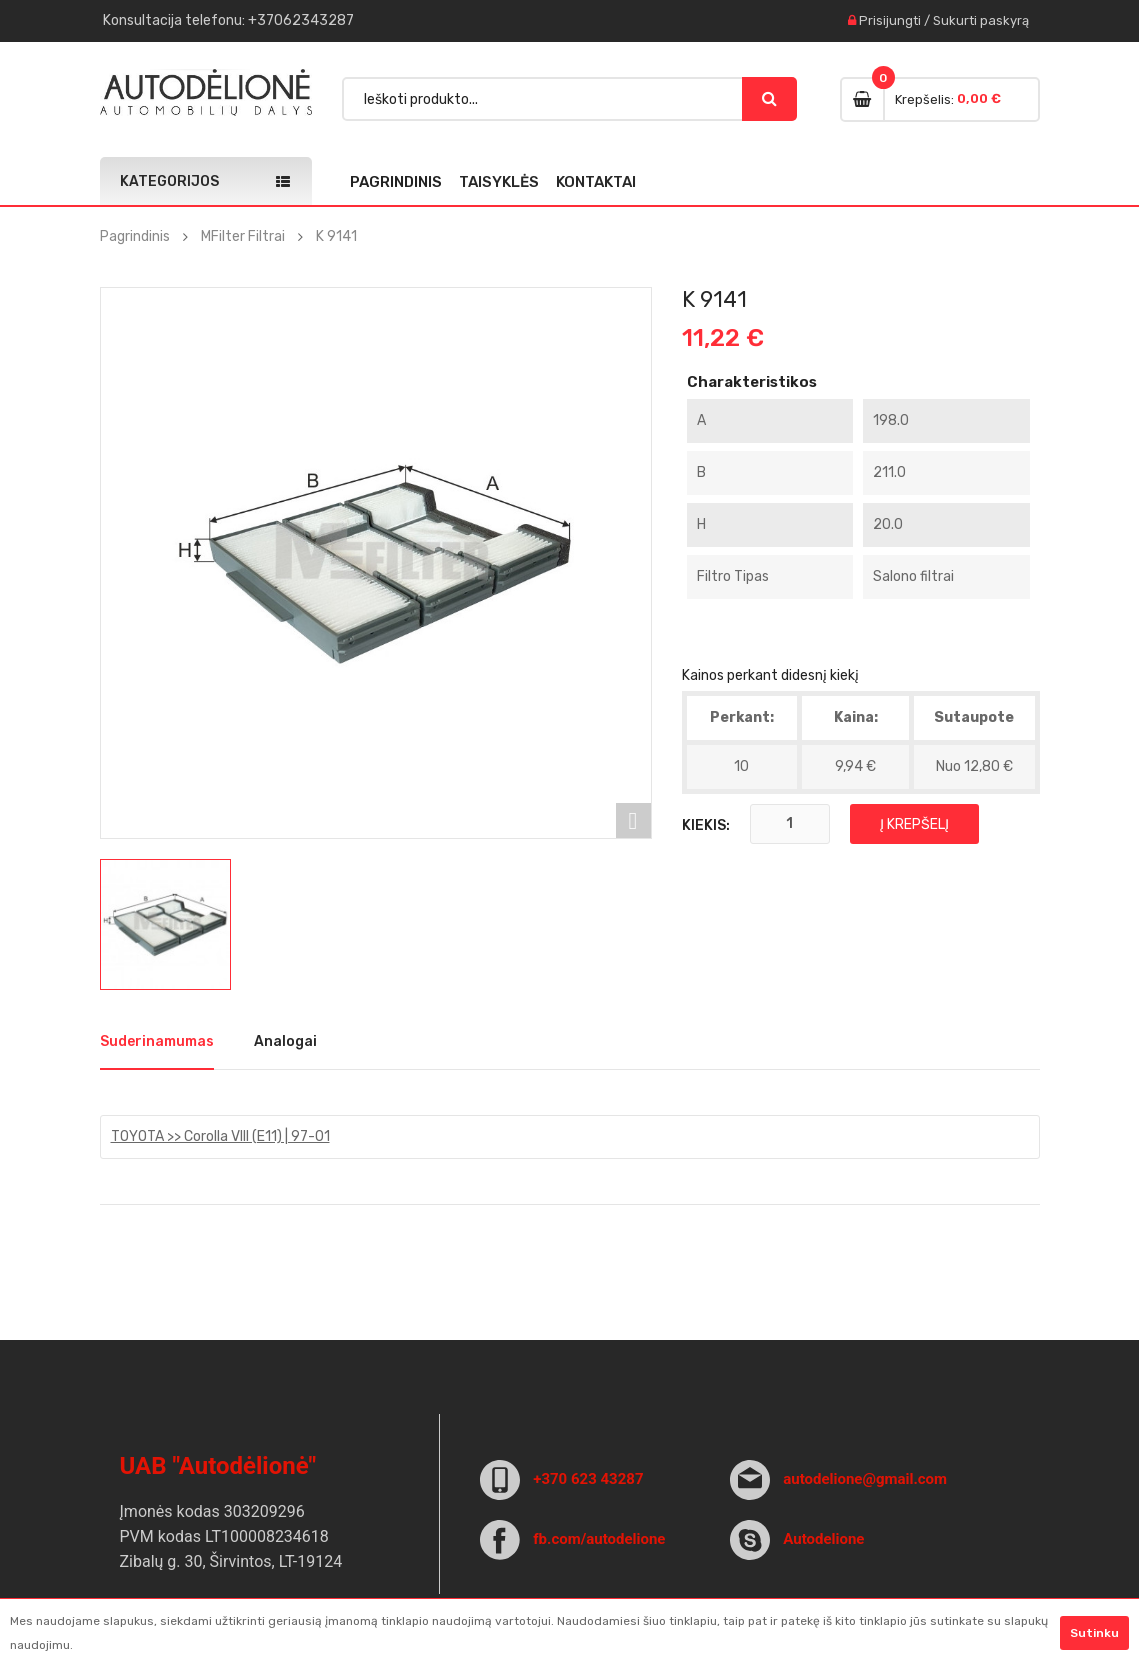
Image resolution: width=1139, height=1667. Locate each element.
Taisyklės (499, 182)
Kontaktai (596, 182)
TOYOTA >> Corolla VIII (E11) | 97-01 (220, 1136)
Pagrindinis (396, 182)
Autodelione (823, 1539)
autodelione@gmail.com (865, 1479)
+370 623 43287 (588, 1479)
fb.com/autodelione (599, 1539)
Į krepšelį (914, 824)
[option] (165, 924)
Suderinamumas (157, 1041)
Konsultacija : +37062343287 (228, 20)
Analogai (285, 1041)
